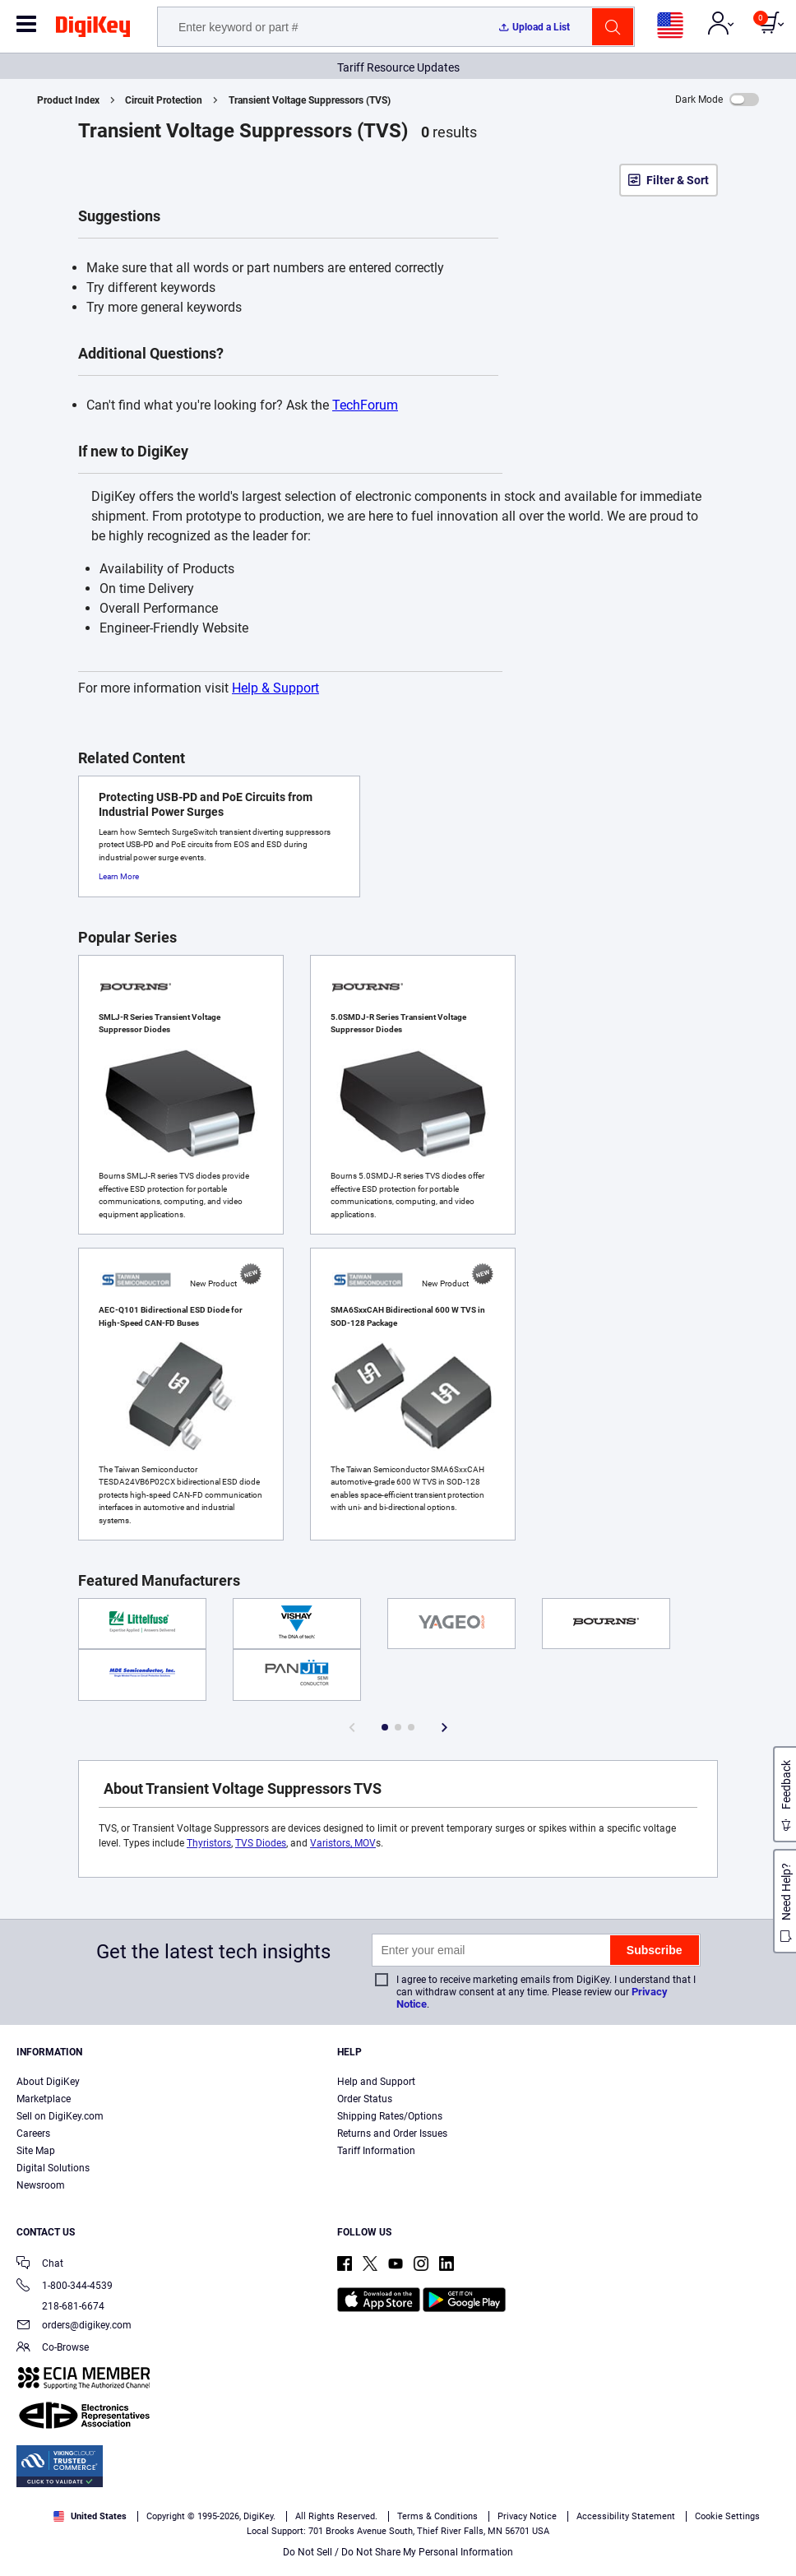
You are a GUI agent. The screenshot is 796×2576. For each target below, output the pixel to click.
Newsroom (40, 2185)
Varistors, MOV (343, 1843)
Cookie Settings (727, 2516)
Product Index (68, 100)
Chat (39, 2265)
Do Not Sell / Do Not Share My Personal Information (398, 2552)
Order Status (364, 2099)
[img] (93, 29)
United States (90, 2516)
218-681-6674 (60, 2306)
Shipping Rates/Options (389, 2116)
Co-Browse (52, 2348)
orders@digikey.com (74, 2326)
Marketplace (43, 2099)
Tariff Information (376, 2151)
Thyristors (209, 1843)
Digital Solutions (53, 2168)
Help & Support (275, 688)
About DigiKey (48, 2081)
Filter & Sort (677, 180)
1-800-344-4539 (64, 2287)
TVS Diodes (260, 1843)
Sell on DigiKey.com (60, 2116)
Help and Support (376, 2081)
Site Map (35, 2151)
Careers (33, 2133)
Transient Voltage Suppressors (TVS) (310, 100)
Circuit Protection (163, 100)
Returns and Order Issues (392, 2133)
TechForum (365, 405)
